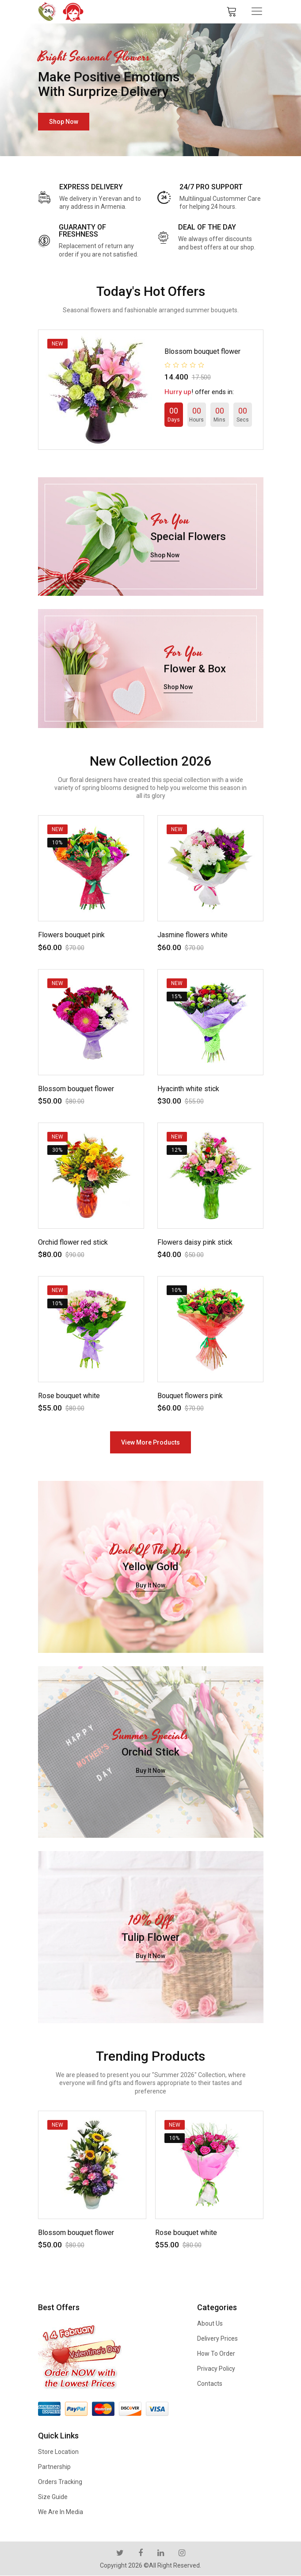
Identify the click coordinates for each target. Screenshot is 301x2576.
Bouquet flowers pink (190, 1396)
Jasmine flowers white (192, 935)
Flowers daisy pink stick (194, 1242)
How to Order (216, 2353)
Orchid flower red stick (73, 1242)
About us (210, 2323)
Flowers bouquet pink (71, 935)
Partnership (54, 2467)
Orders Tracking (60, 2482)
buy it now (150, 1585)
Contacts (209, 2383)
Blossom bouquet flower (202, 351)
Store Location (58, 2452)
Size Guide (53, 2497)
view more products (150, 1442)
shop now (63, 121)
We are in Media (60, 2512)
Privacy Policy (216, 2368)
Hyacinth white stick (188, 1089)
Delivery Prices (217, 2338)
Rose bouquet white (69, 1396)
